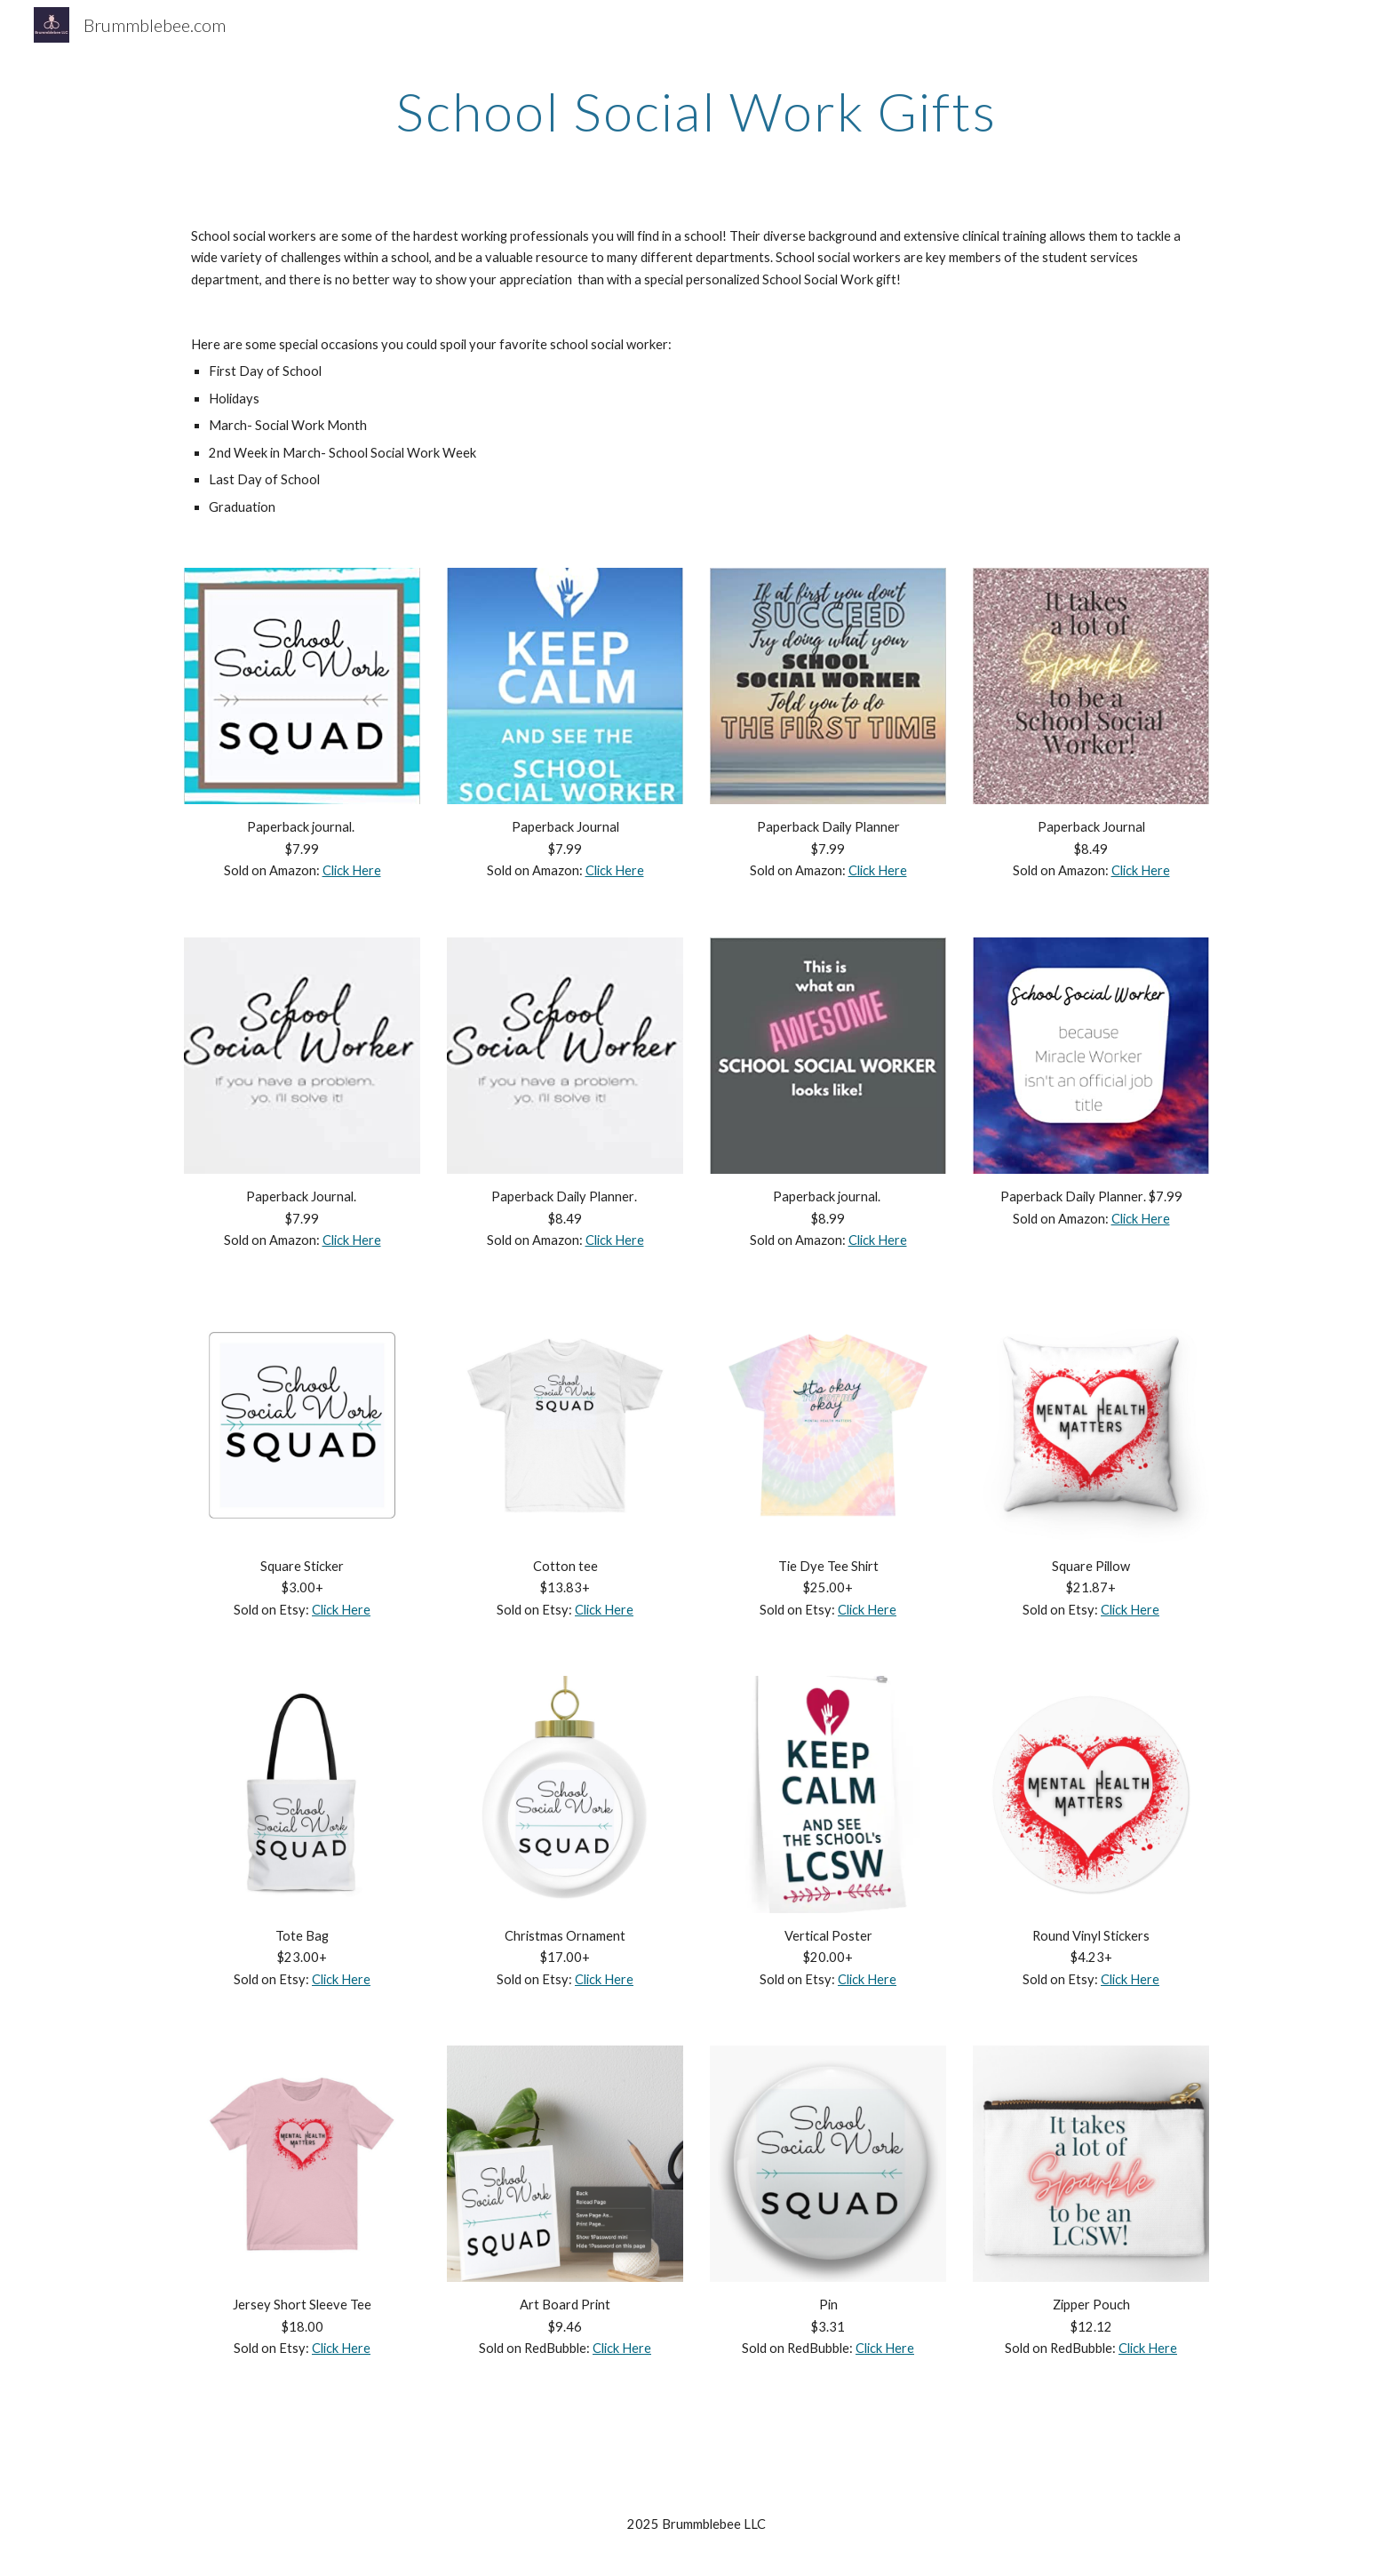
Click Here (351, 870)
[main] (696, 111)
